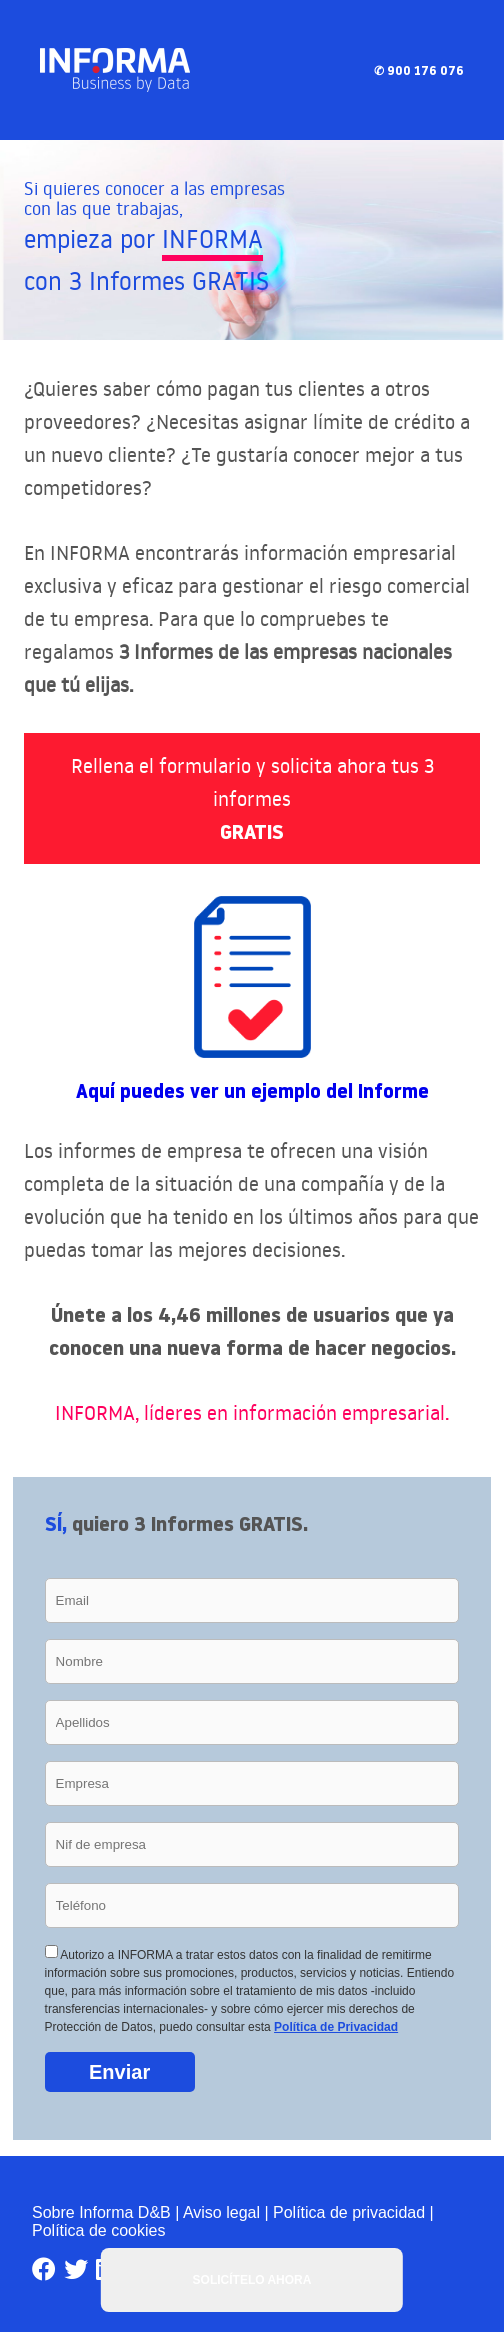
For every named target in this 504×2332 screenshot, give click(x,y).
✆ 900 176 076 (419, 70)
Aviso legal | (226, 2212)
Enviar (119, 2072)
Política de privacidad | (353, 2212)
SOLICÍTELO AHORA (252, 2280)
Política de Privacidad (336, 2027)
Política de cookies (98, 2230)
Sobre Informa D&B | (105, 2212)
